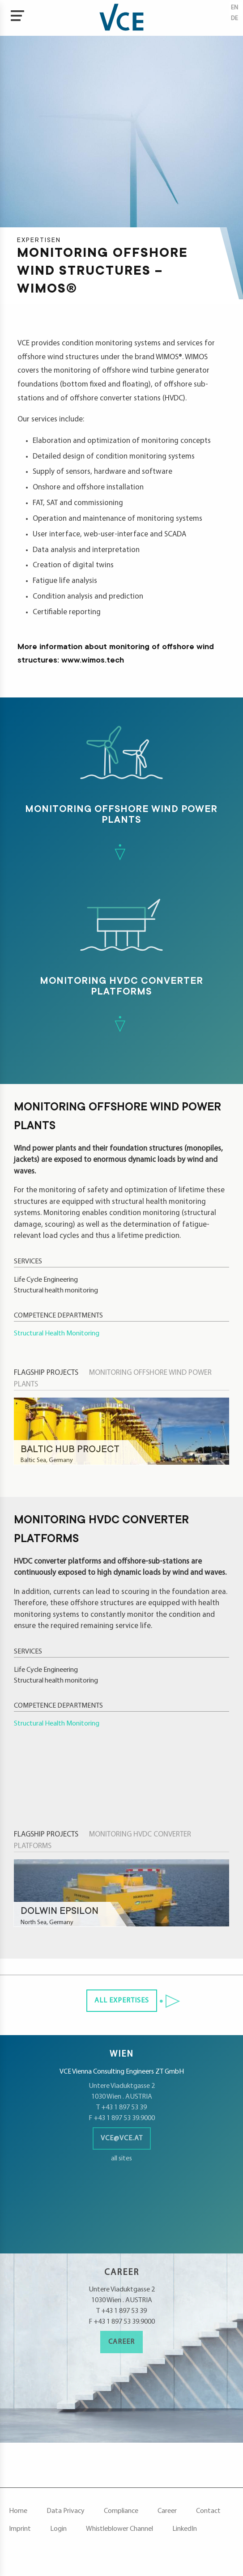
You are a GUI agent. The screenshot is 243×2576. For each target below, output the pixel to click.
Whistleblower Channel (119, 2529)
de (234, 18)
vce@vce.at (122, 2138)
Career (121, 2342)
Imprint (20, 2529)
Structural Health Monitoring (56, 1333)
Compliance (121, 2511)
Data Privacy (66, 2511)
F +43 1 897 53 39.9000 (122, 2118)
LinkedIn (184, 2529)
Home (18, 2511)
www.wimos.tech (92, 660)
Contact (208, 2511)
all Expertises (121, 2000)
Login (58, 2529)
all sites (121, 2158)
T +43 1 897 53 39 (121, 2107)
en (234, 7)
